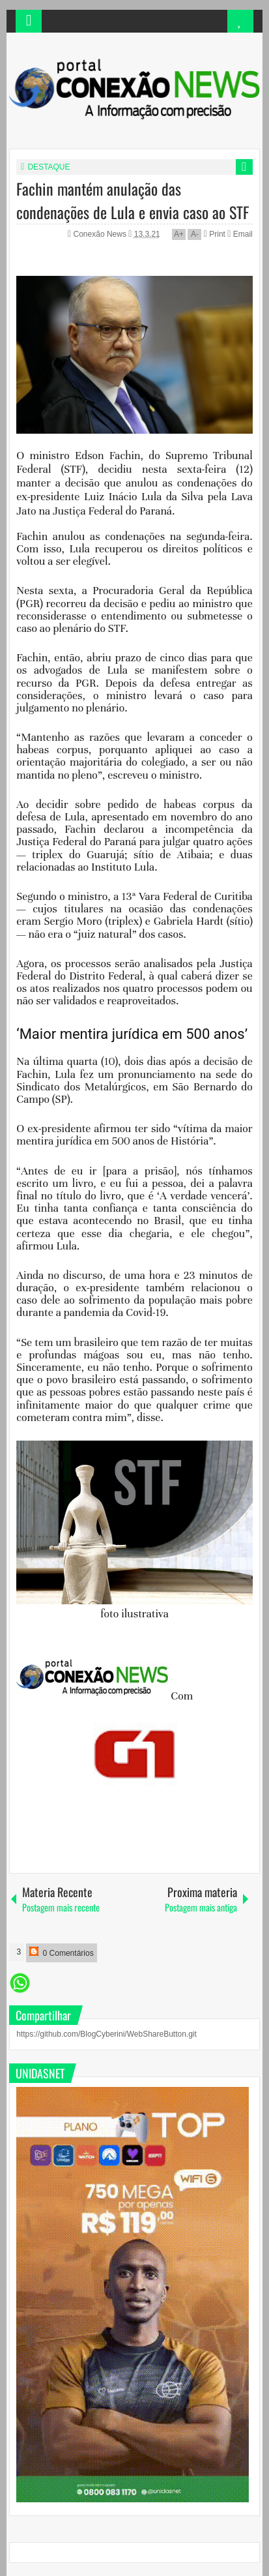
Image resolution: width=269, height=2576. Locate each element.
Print (214, 234)
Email (239, 234)
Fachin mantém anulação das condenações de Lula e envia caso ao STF (132, 200)
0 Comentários (61, 1952)
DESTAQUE (48, 167)
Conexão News (101, 234)
